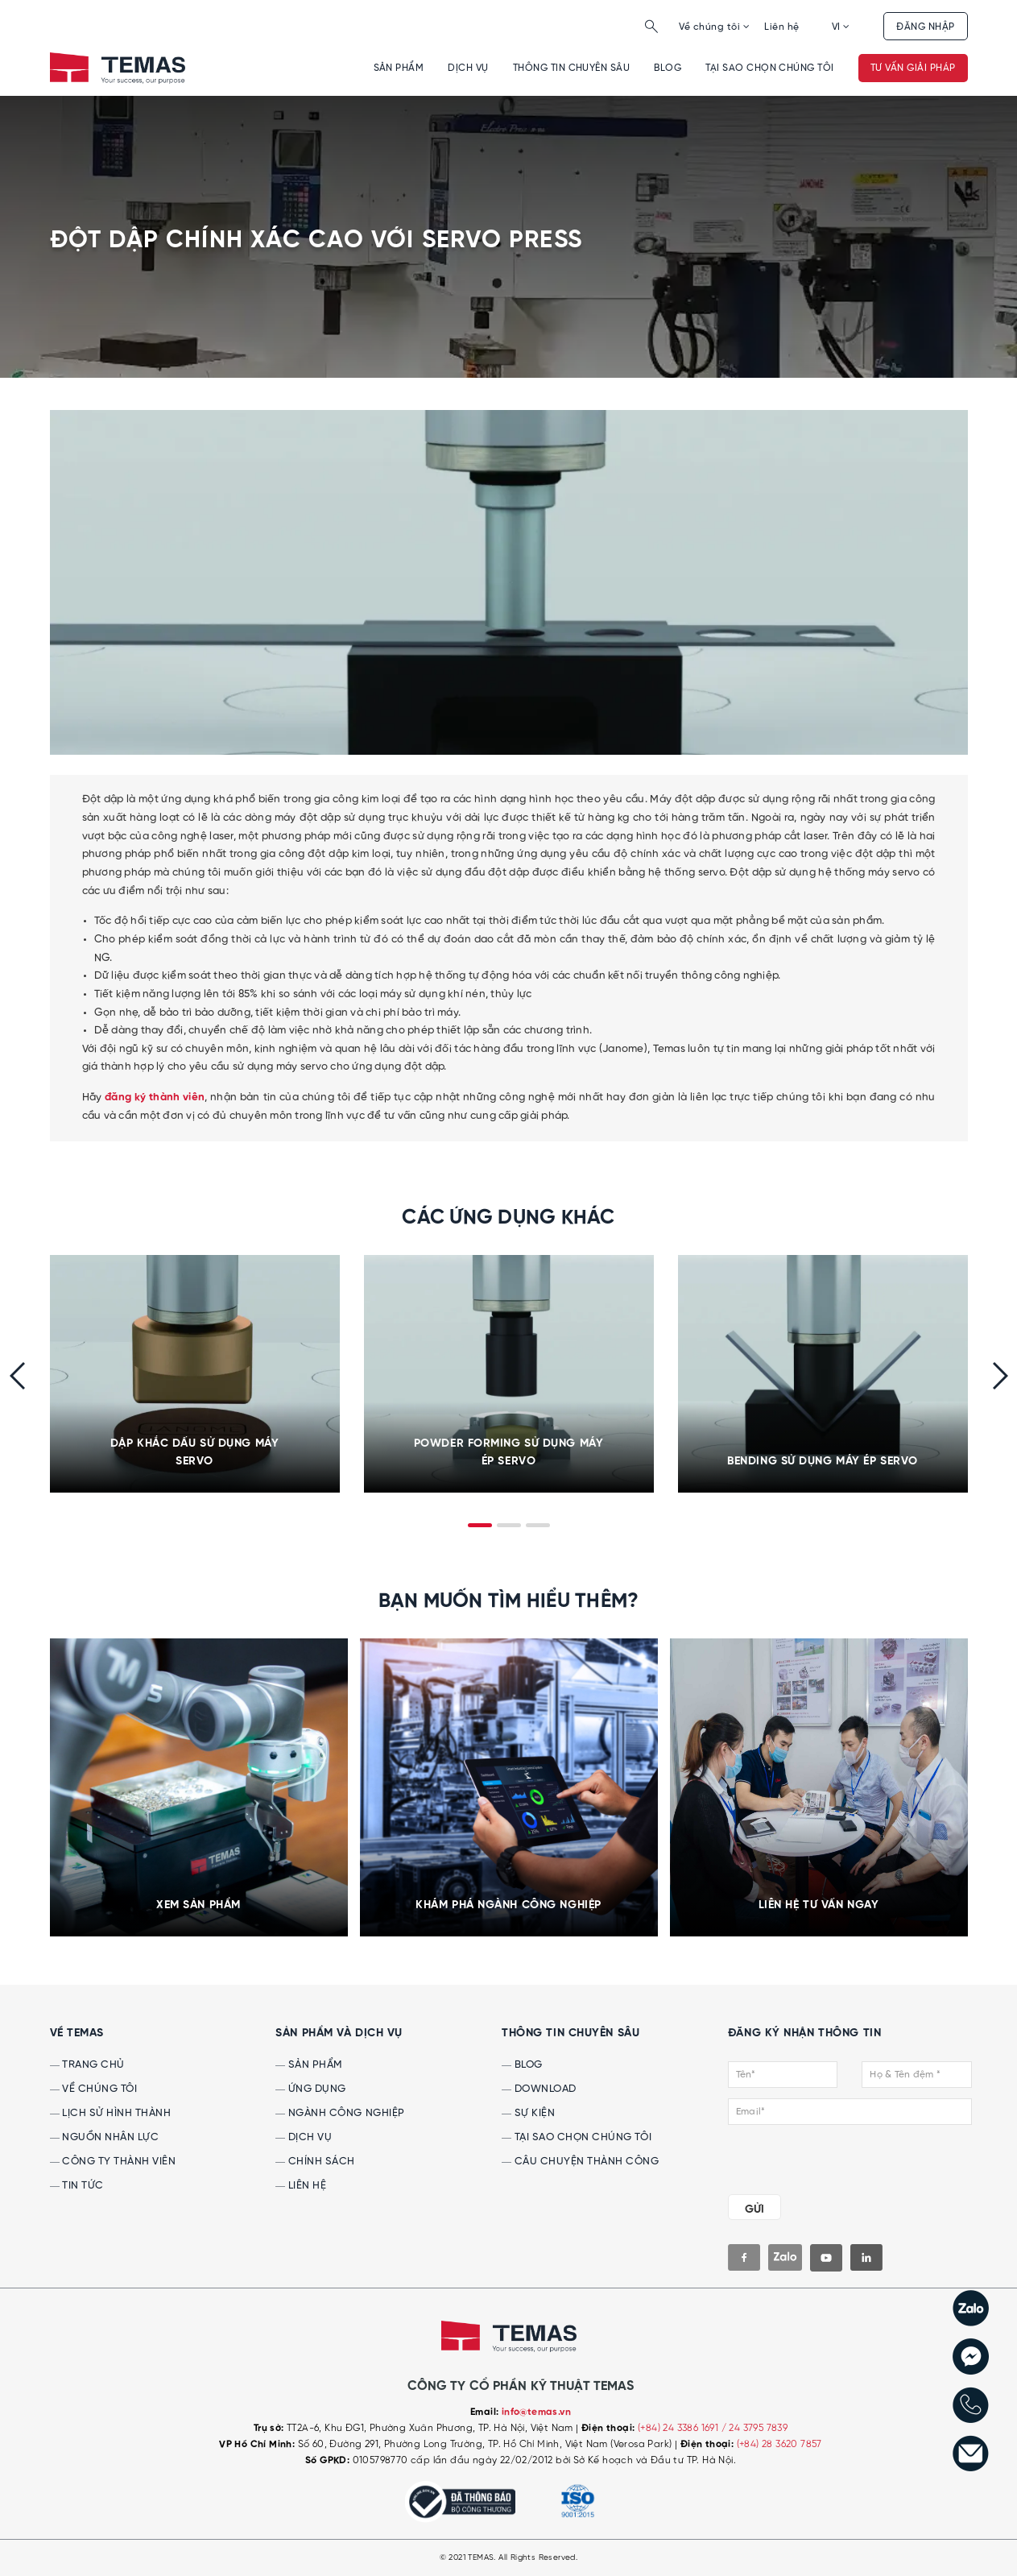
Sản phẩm (399, 68)
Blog (667, 68)
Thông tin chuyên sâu (571, 68)
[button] (480, 1525)
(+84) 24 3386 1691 (679, 2428)
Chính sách (315, 2161)
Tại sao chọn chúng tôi (769, 68)
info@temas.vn (536, 2412)
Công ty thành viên (113, 2161)
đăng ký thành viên (155, 1097)
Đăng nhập (925, 27)
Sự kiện (528, 2113)
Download (539, 2089)
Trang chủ (87, 2065)
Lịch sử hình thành (111, 2113)
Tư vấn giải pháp (913, 68)
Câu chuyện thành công (580, 2161)
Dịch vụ (468, 68)
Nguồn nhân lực (104, 2137)
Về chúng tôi (714, 27)
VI (841, 27)
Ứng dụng (310, 2089)
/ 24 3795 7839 (754, 2428)
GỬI (754, 2209)
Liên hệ (781, 27)
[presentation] (17, 1375)
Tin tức (77, 2185)
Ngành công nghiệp (339, 2113)
